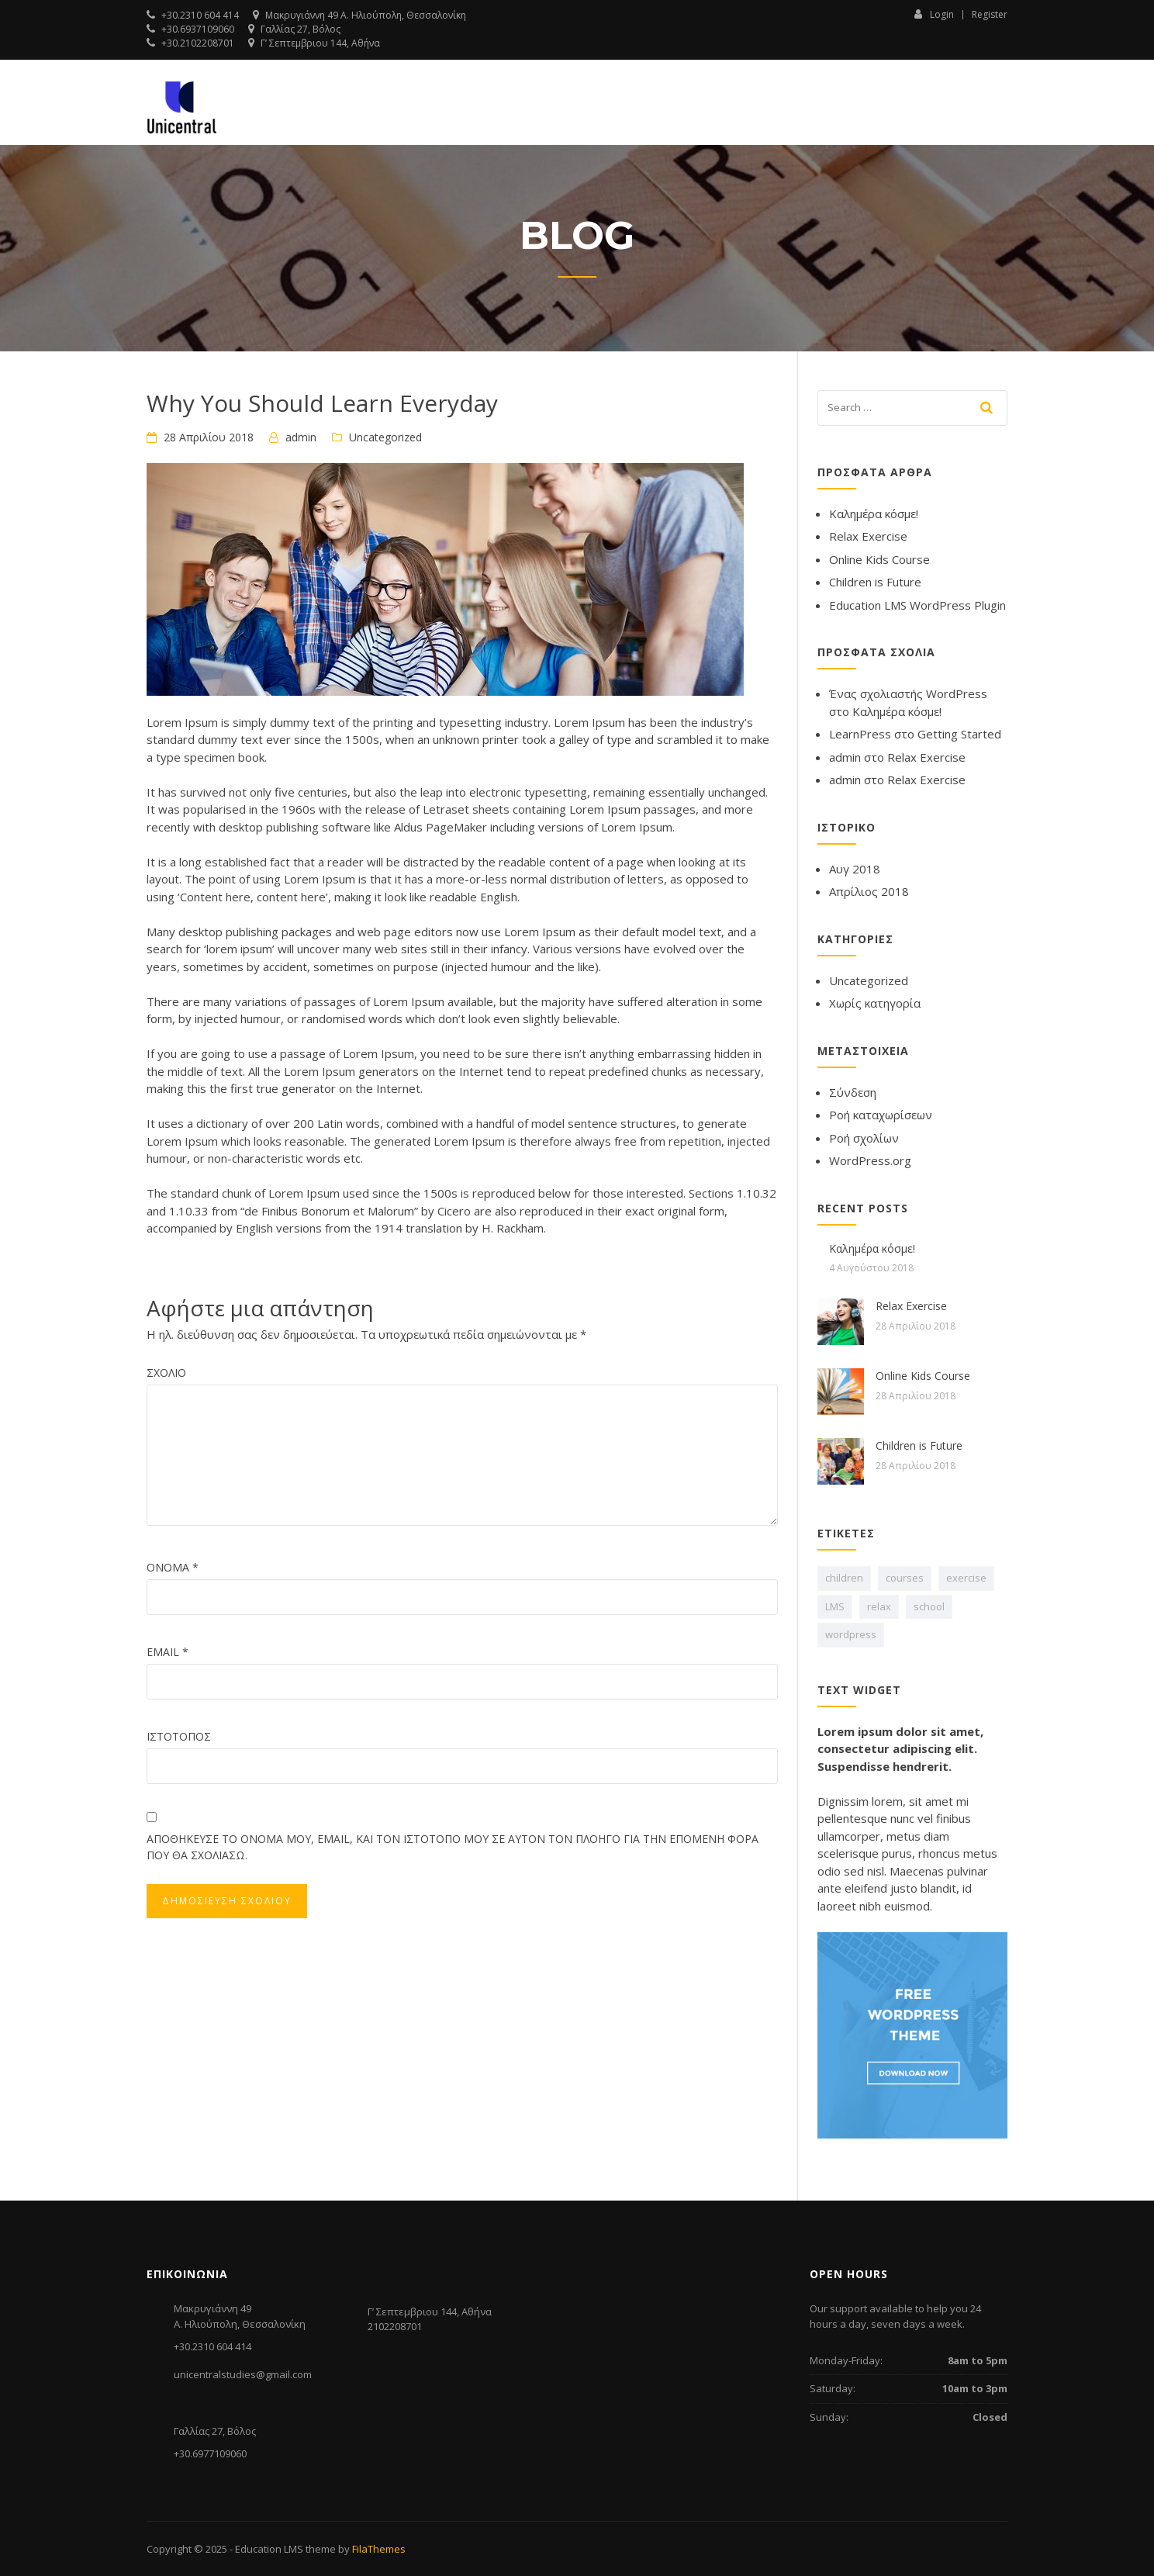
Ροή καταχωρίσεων (880, 1114)
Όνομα (173, 1567)
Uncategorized (385, 437)
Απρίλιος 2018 (869, 891)
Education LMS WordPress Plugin (917, 605)
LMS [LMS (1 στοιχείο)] (835, 1606)
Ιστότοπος (179, 1736)
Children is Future (875, 582)
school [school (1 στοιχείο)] (929, 1606)
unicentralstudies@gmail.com (243, 2374)
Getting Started (959, 734)
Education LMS (269, 2549)
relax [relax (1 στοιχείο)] (879, 1606)
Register (989, 14)
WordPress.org (870, 1160)
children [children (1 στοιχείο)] (844, 1578)
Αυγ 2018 (854, 869)
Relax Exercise (868, 536)
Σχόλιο (166, 1372)
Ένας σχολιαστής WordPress (908, 693)
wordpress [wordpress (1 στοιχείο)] (850, 1634)
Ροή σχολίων (864, 1138)
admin (300, 437)
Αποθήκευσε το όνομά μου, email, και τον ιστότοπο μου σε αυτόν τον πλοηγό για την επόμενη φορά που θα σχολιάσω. (452, 1846)
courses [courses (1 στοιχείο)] (905, 1578)
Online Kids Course (879, 559)
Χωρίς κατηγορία (875, 1003)
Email (167, 1651)
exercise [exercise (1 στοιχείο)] (966, 1578)
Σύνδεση (852, 1092)
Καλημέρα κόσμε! (873, 513)
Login (934, 14)
